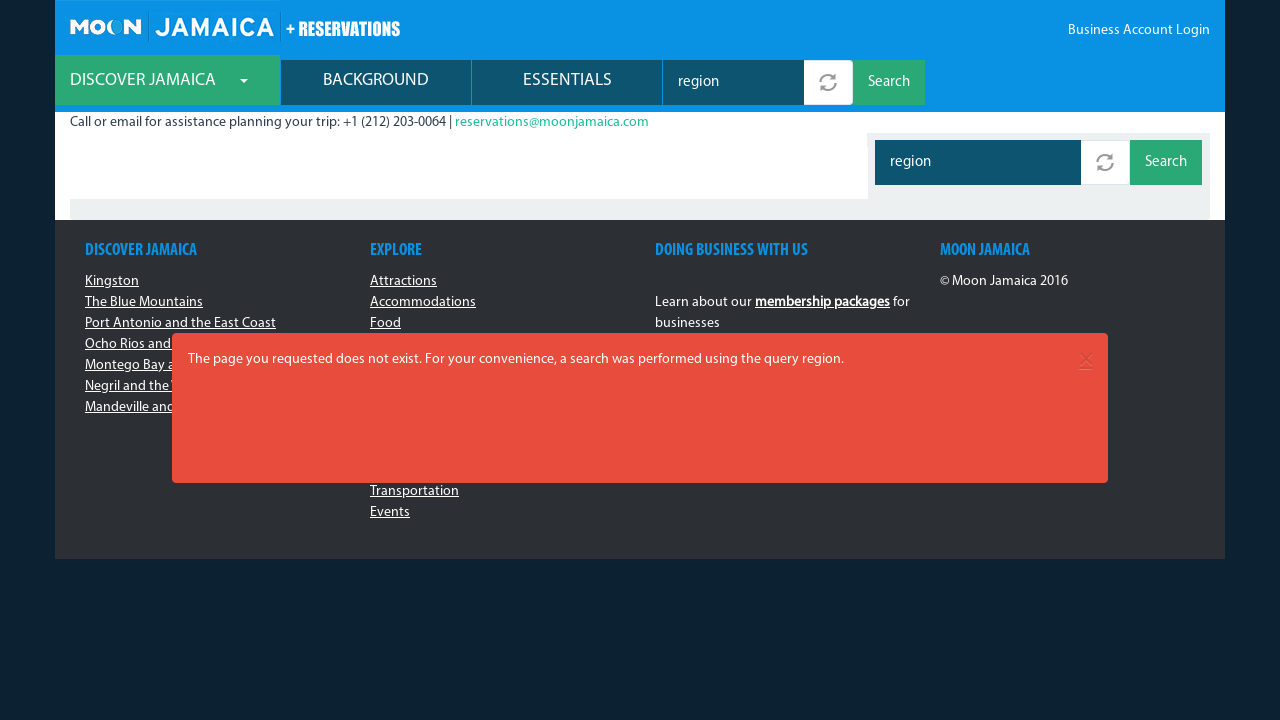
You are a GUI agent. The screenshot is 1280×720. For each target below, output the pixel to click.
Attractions (403, 281)
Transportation (414, 491)
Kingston (112, 281)
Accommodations (423, 302)
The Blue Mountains (144, 302)
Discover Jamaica (159, 80)
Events (390, 512)
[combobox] (733, 82)
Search (889, 82)
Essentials (567, 80)
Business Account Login (1139, 30)
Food (385, 323)
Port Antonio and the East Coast (180, 323)
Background (376, 80)
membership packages (822, 302)
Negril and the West (143, 386)
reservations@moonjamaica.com (552, 122)
